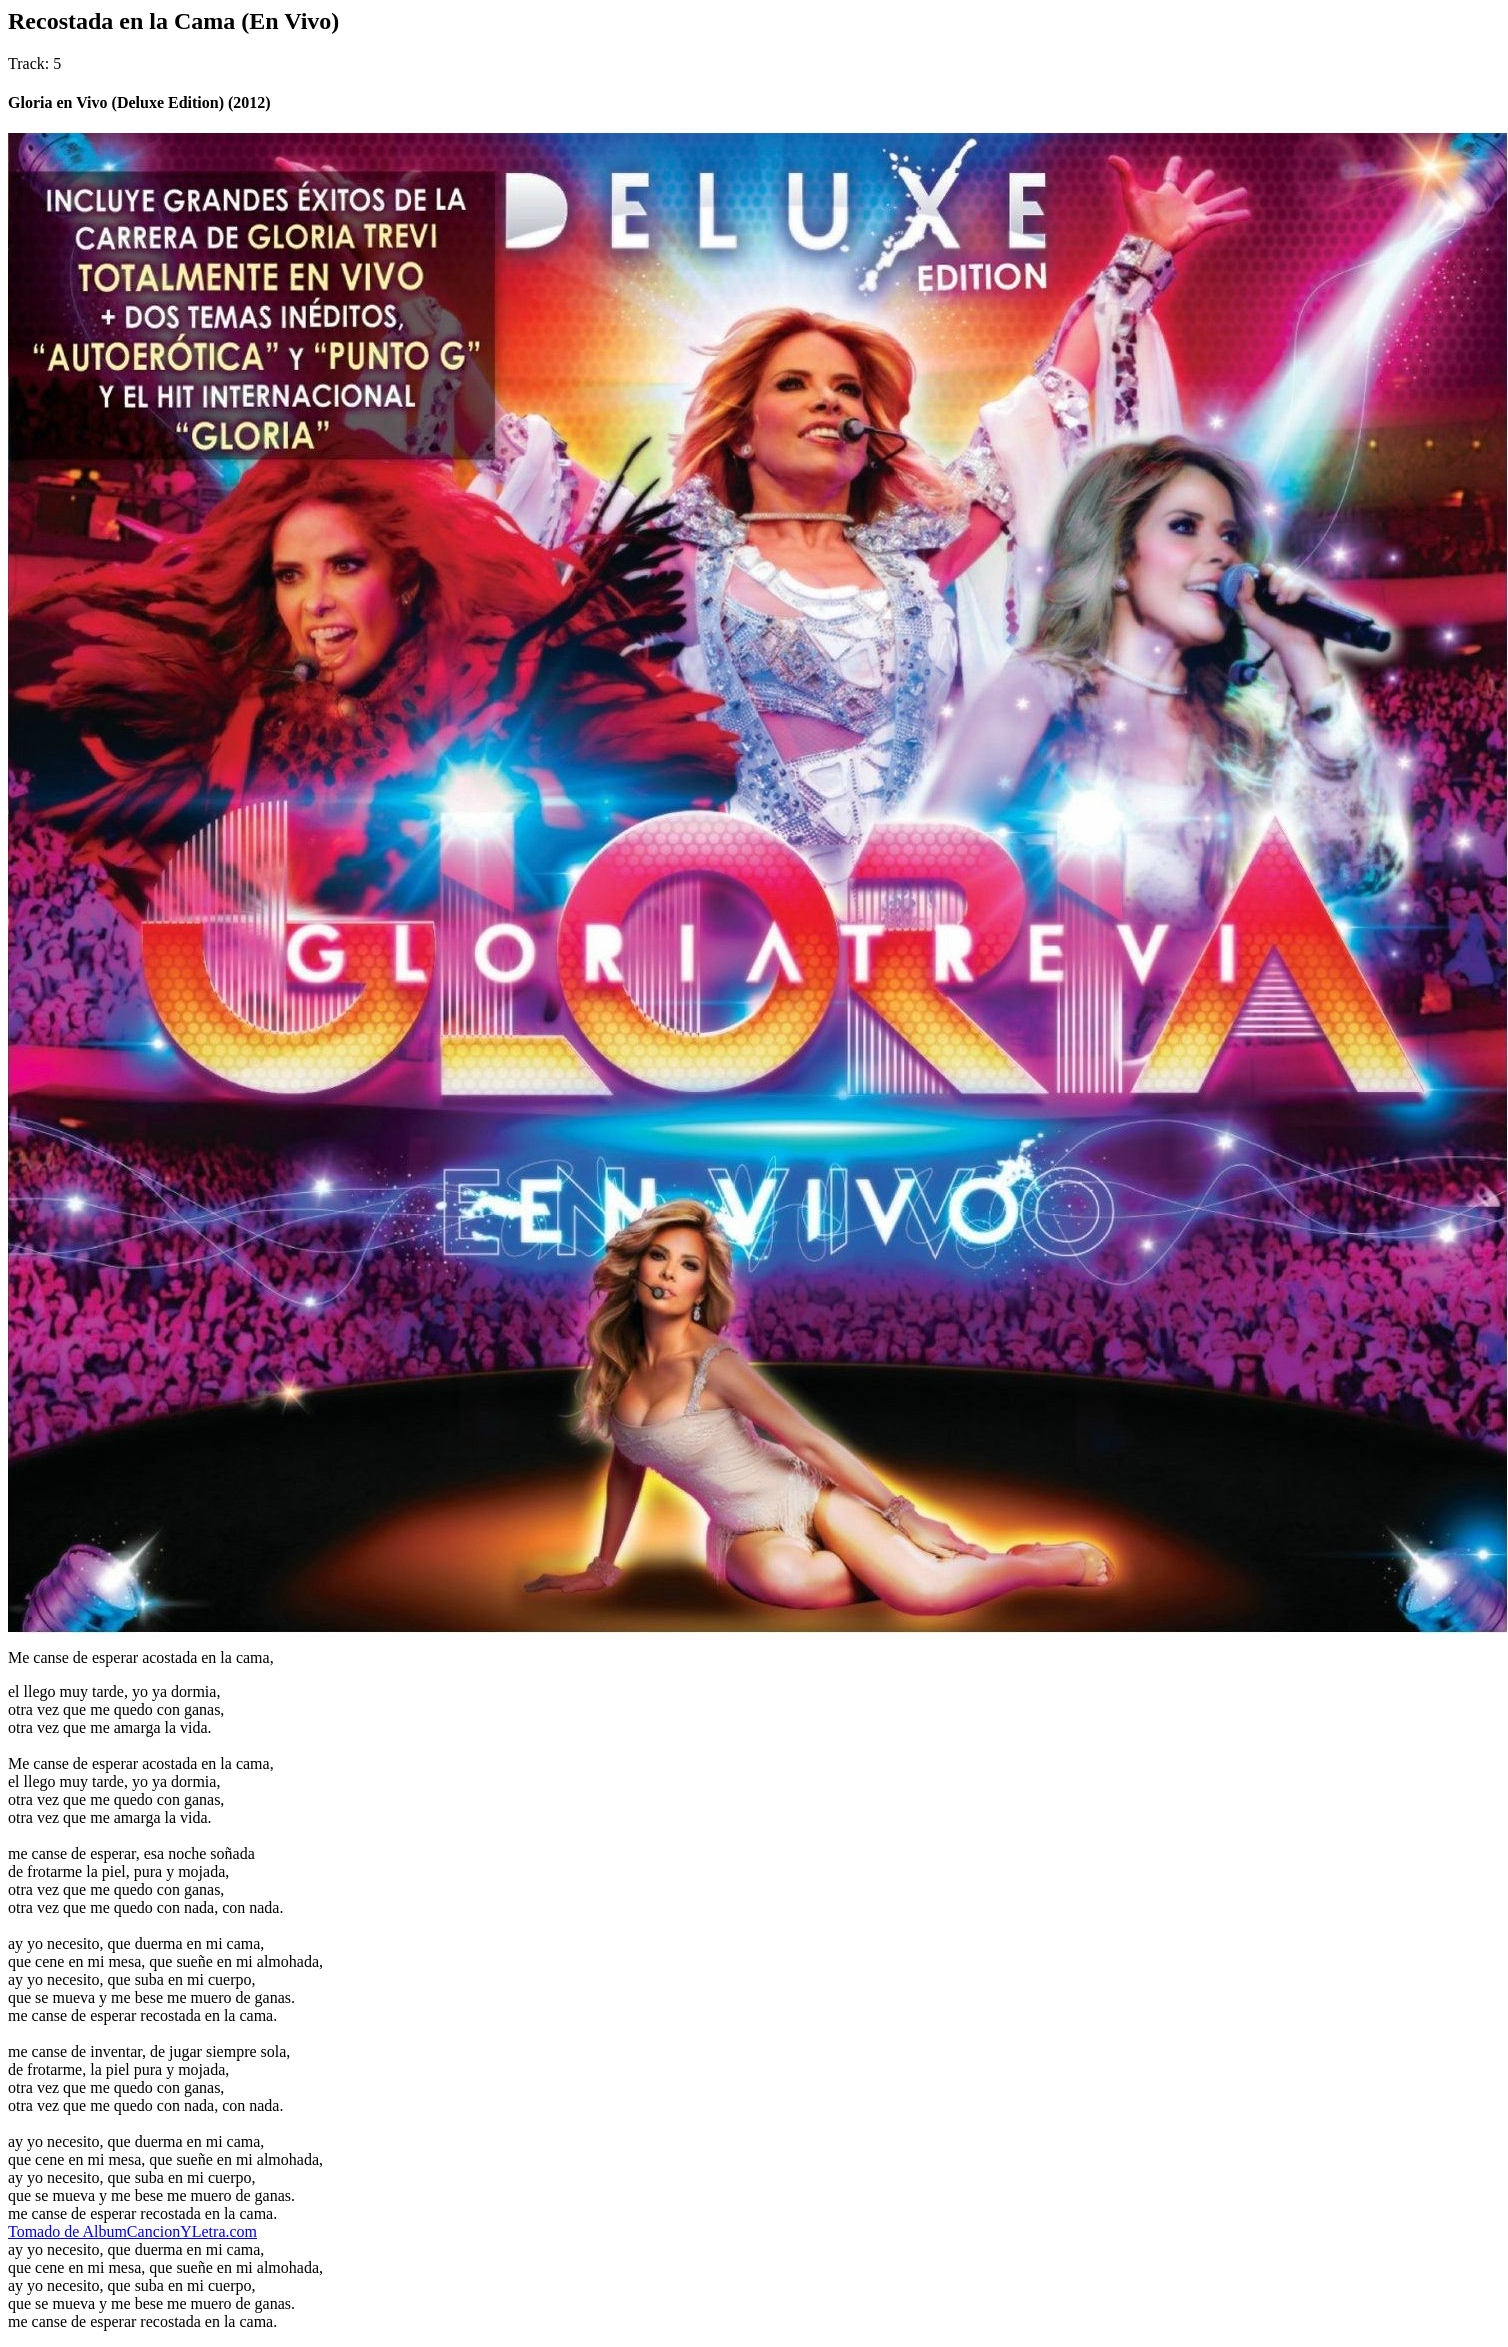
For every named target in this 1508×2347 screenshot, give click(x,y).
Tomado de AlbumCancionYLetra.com (132, 2231)
